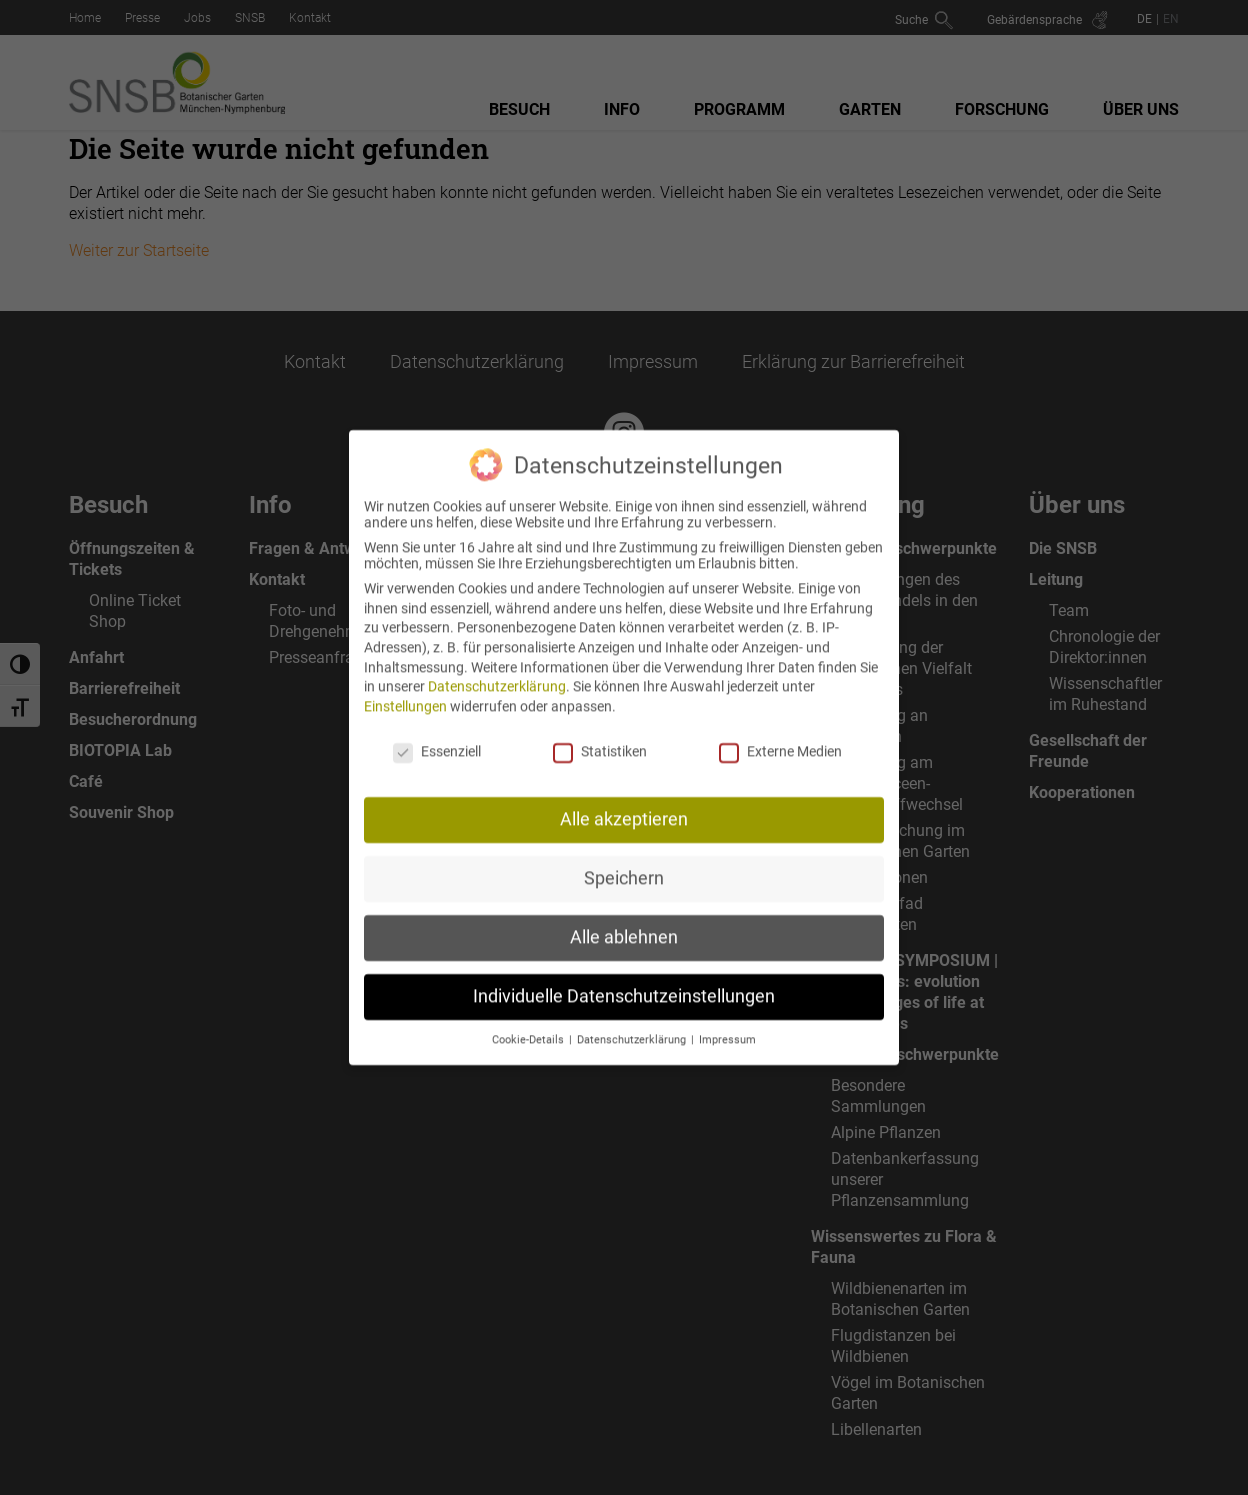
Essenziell (437, 735)
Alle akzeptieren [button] (624, 804)
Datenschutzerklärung (497, 671)
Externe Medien (780, 735)
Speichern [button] (624, 863)
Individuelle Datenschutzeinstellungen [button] (624, 981)
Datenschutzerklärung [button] (633, 1024)
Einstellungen (405, 690)
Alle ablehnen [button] (624, 922)
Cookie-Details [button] (529, 1024)
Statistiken (600, 735)
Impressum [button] (727, 1024)
